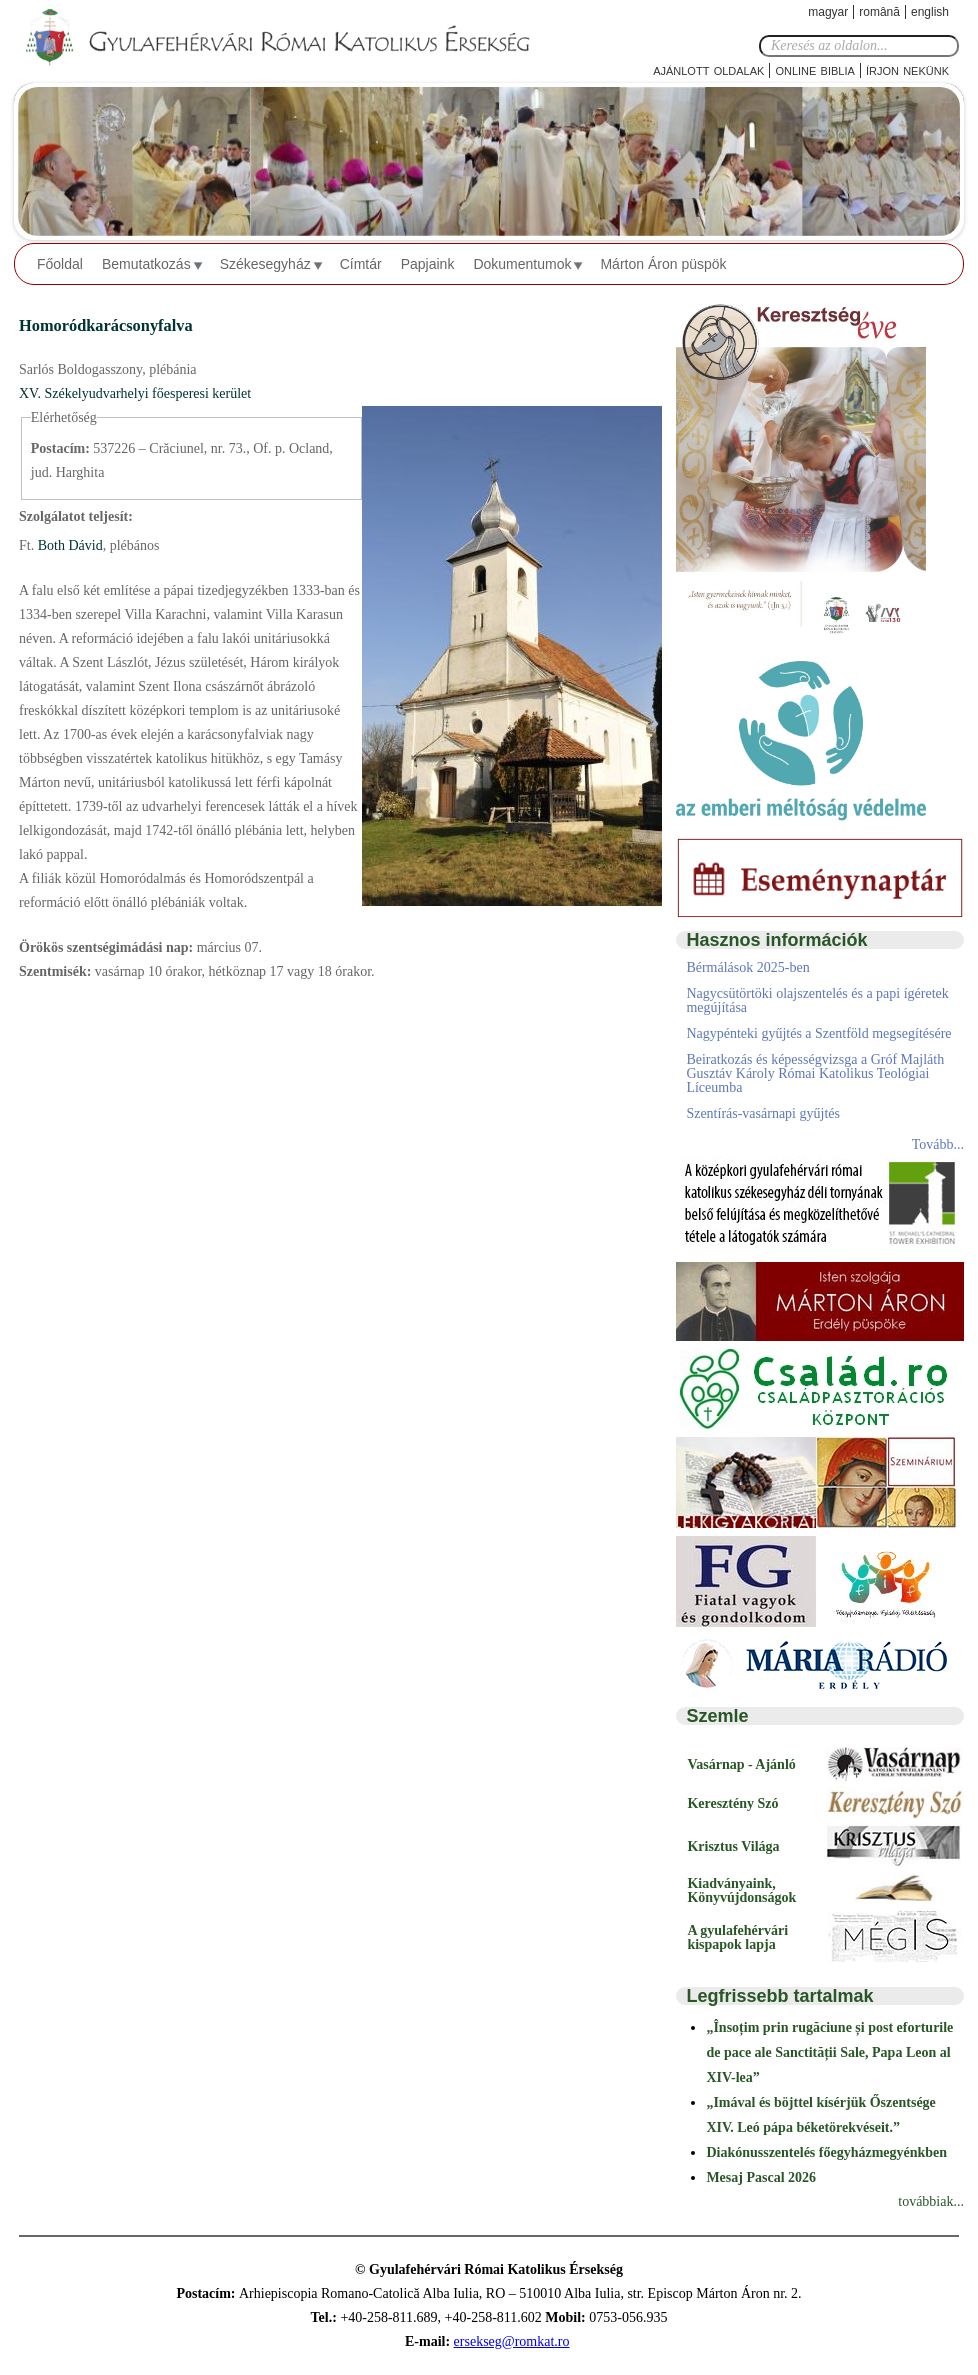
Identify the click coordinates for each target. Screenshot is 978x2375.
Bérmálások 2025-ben (747, 967)
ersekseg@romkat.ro (512, 2341)
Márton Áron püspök (663, 264)
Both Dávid (68, 545)
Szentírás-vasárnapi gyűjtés (763, 1113)
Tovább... (938, 1144)
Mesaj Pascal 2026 (761, 2177)
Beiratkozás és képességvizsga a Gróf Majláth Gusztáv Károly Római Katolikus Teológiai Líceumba (815, 1073)
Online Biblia (814, 69)
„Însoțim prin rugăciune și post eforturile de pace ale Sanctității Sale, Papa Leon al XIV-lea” (829, 2052)
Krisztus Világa (733, 1846)
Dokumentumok (522, 264)
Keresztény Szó (732, 1803)
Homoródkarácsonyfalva (106, 325)
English (930, 12)
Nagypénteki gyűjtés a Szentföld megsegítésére (818, 1033)
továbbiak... (931, 2201)
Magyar (828, 12)
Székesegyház (265, 264)
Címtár (361, 264)
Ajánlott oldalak (708, 69)
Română (879, 12)
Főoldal (60, 264)
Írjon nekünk (907, 69)
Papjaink (428, 264)
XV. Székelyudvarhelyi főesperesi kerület (135, 393)
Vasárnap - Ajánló (741, 1764)
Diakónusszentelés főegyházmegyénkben (826, 2152)
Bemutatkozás (146, 264)
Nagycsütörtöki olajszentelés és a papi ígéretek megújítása (817, 1000)
